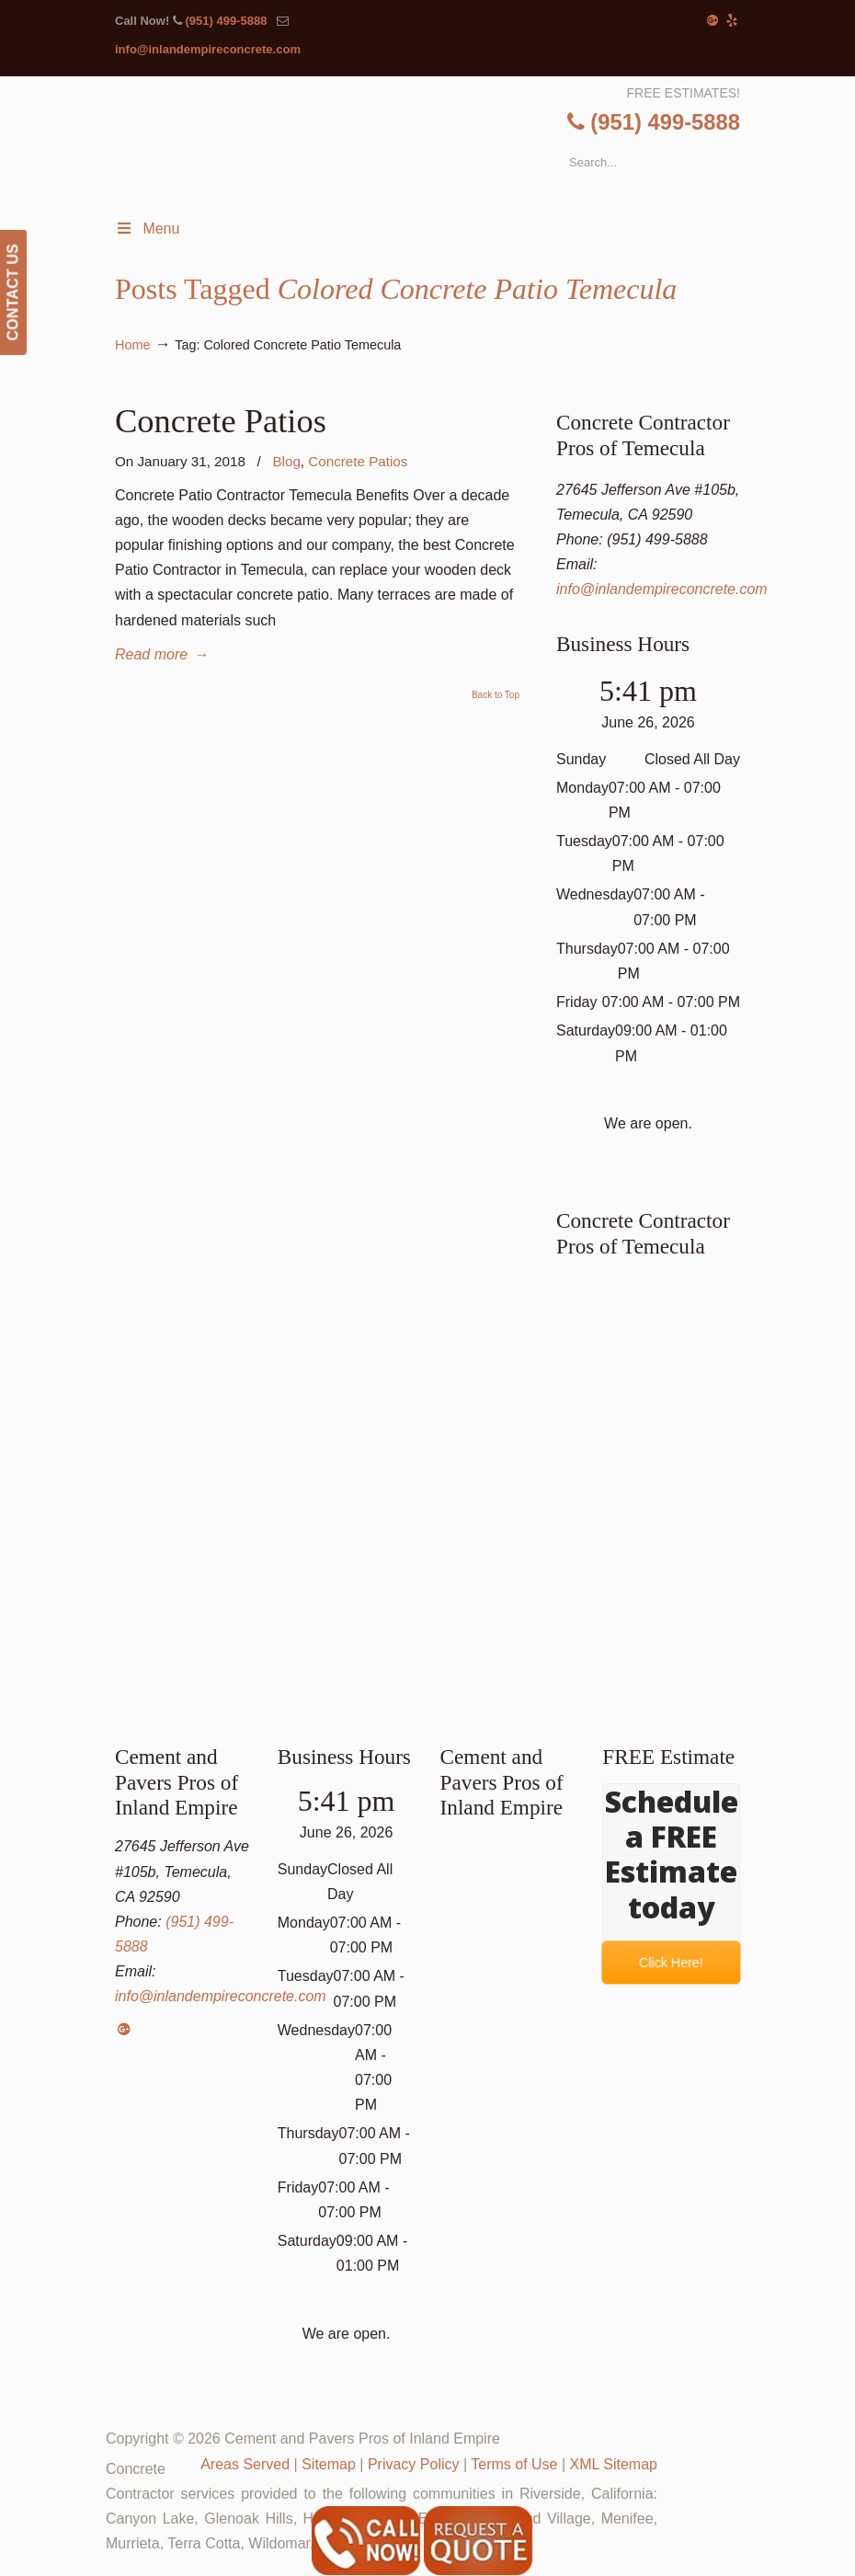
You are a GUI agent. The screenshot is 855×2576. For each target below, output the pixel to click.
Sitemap (329, 2464)
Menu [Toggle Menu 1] (147, 228)
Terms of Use (514, 2464)
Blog (286, 461)
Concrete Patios (220, 421)
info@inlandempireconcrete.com (208, 49)
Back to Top (495, 695)
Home (132, 345)
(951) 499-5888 (226, 21)
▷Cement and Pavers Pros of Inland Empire (444, 145)
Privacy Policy (414, 2464)
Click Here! (672, 1963)
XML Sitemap (613, 2464)
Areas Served (245, 2464)
